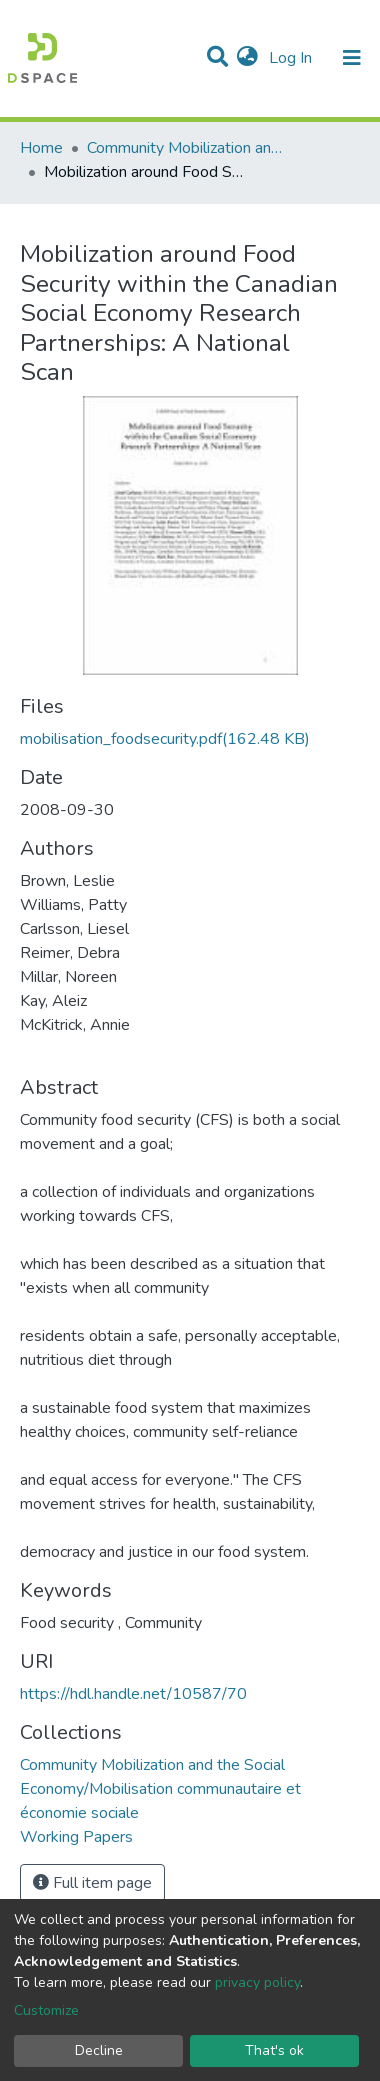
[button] (247, 58)
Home (41, 148)
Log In (292, 58)
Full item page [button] (92, 1883)
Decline (99, 2050)
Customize (46, 2010)
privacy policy (257, 1982)
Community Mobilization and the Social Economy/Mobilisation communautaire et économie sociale (187, 148)
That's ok (274, 2050)
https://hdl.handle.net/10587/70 (133, 1694)
